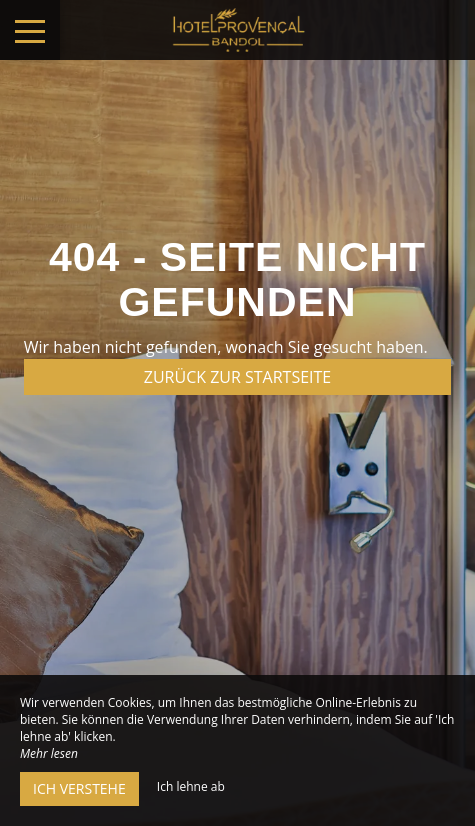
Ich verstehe (79, 788)
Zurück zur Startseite (237, 377)
